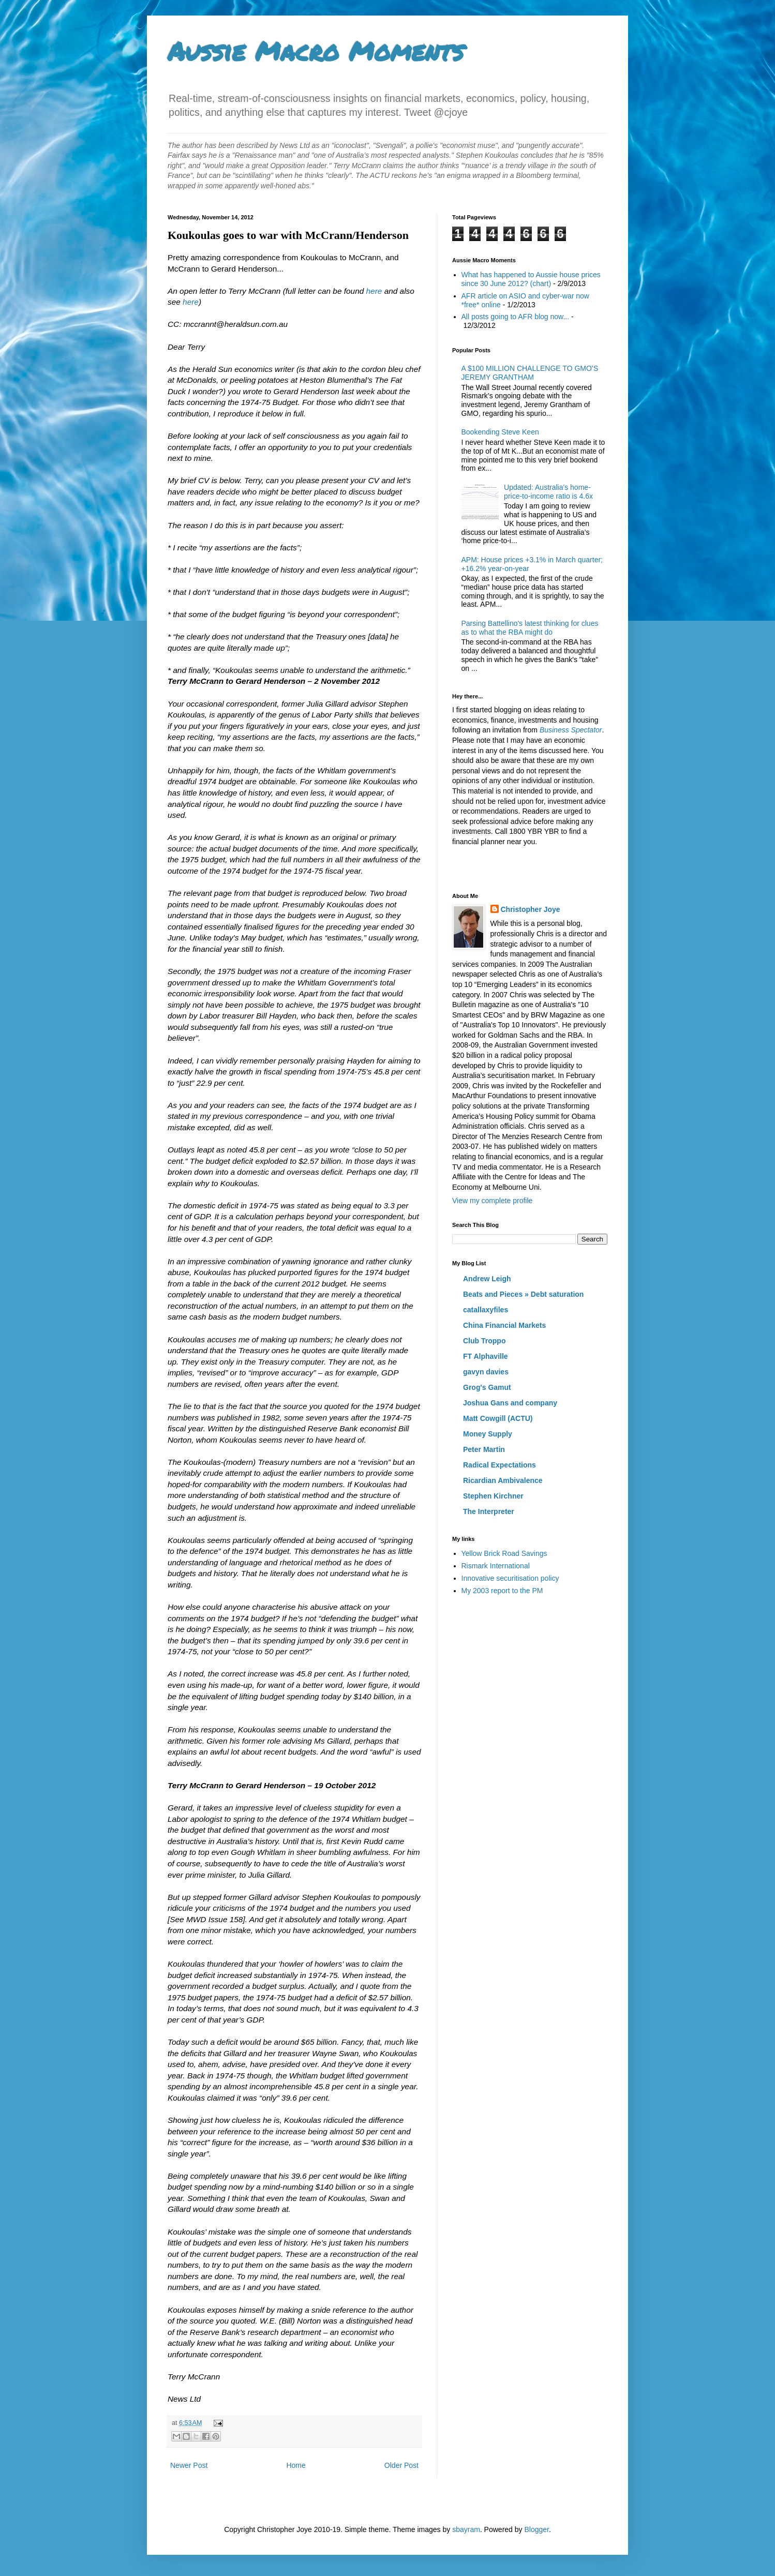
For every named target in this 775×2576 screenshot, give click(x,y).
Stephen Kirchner (493, 1496)
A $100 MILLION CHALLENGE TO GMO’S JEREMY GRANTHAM (530, 372)
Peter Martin (484, 1449)
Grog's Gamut (487, 1387)
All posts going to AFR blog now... (515, 316)
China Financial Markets (504, 1325)
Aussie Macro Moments (316, 51)
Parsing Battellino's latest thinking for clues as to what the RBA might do (530, 627)
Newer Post (188, 2465)
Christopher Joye (530, 909)
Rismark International (495, 1566)
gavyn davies (486, 1372)
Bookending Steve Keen (500, 432)
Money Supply (487, 1434)
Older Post (401, 2465)
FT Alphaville (485, 1356)
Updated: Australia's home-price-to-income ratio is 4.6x (548, 491)
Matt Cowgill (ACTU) (498, 1418)
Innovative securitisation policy (510, 1578)
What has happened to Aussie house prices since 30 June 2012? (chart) (531, 279)
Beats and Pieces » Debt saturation (523, 1294)
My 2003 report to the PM (502, 1590)
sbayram (466, 2529)
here (374, 291)
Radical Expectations (499, 1465)
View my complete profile (492, 1200)
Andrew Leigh (487, 1279)
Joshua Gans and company (510, 1403)
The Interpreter (488, 1511)
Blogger (536, 2529)
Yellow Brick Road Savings (504, 1553)
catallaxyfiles (485, 1310)
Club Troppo (484, 1341)
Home (295, 2465)
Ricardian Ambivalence (503, 1480)
